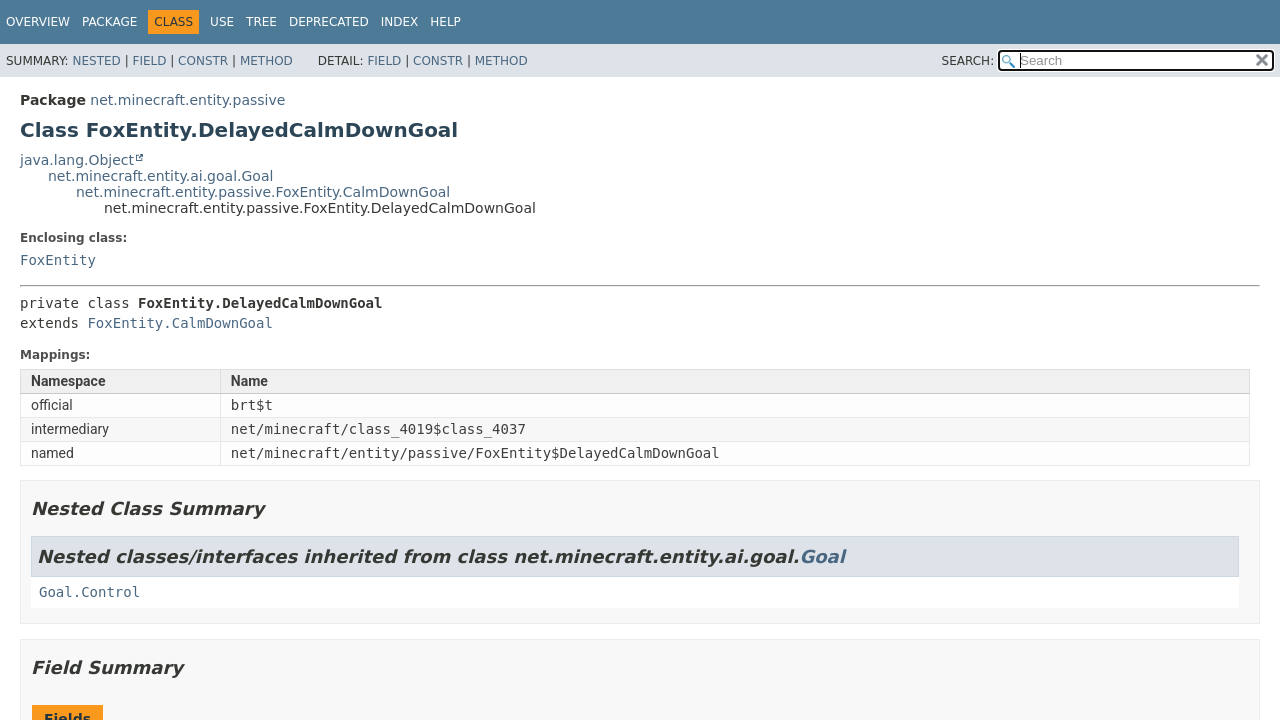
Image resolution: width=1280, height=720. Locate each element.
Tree (261, 22)
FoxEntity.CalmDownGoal (179, 323)
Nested (96, 61)
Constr (203, 61)
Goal (821, 556)
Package (109, 22)
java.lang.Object (77, 160)
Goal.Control (89, 592)
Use (222, 22)
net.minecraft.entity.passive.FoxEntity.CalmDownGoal (263, 192)
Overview (38, 22)
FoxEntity (58, 260)
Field (149, 61)
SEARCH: (968, 61)
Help (445, 22)
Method (266, 61)
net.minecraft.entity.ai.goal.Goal (160, 176)
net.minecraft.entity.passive (187, 100)
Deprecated (329, 22)
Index (400, 22)
